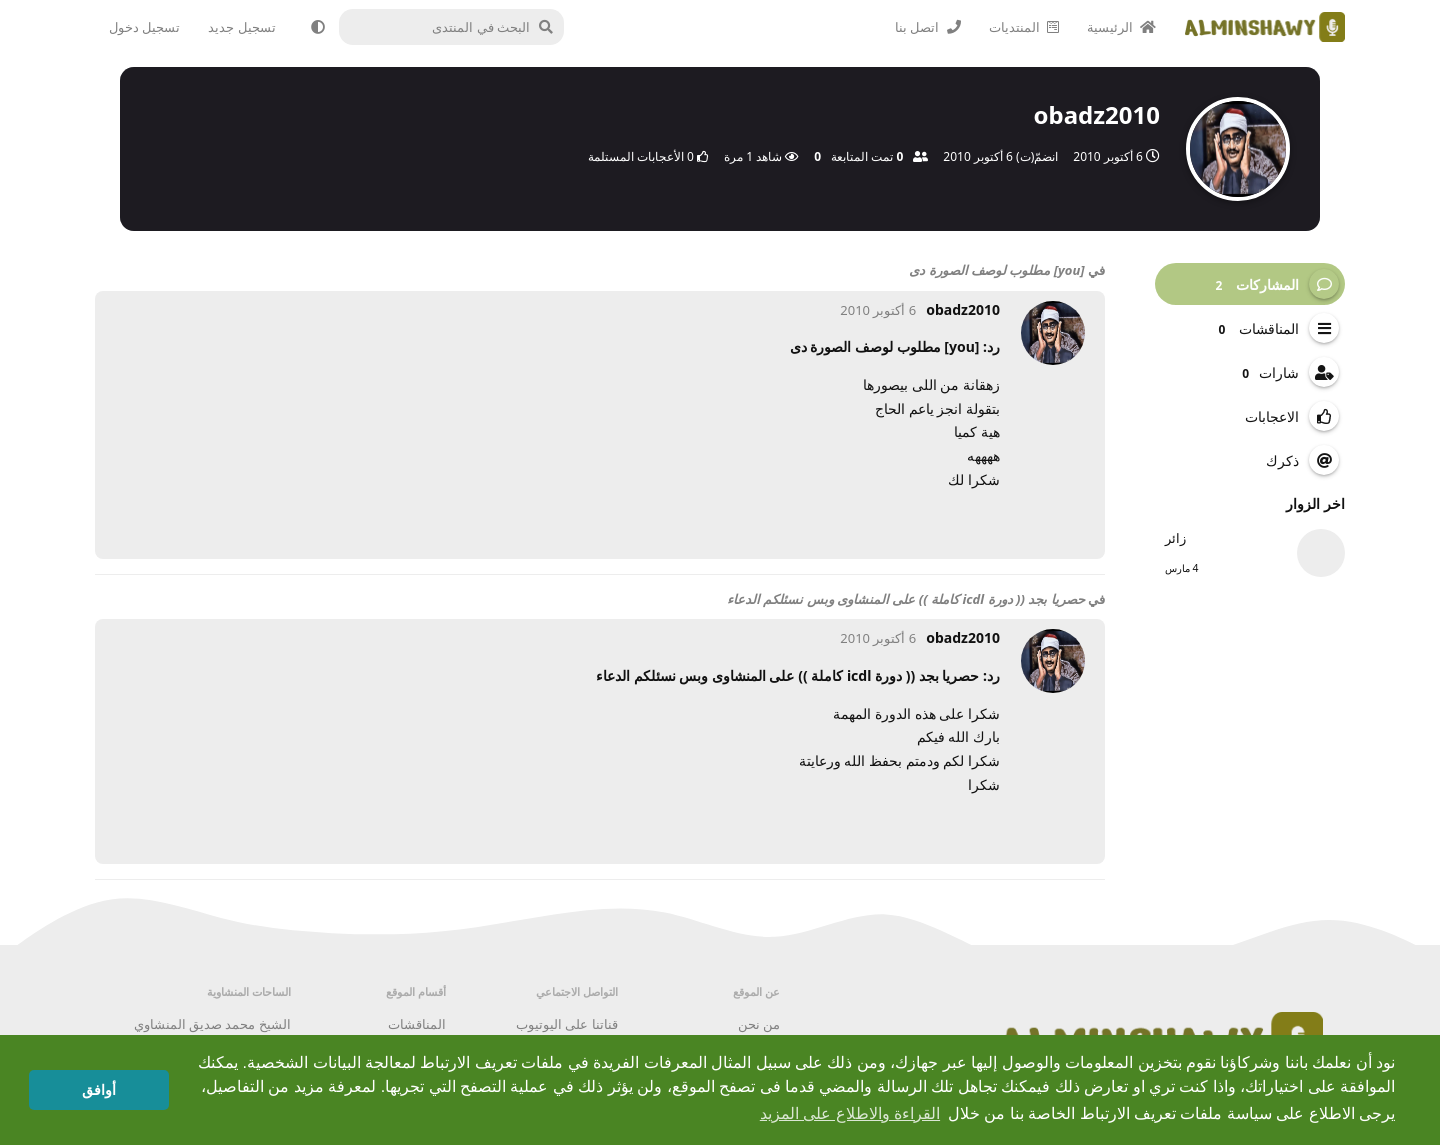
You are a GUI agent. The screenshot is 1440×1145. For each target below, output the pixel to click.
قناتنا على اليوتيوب (567, 1024)
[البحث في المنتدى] (461, 27)
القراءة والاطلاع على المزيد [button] (850, 1113)
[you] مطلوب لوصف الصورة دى (996, 270)
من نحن (759, 1024)
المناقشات (417, 1024)
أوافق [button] (99, 1090)
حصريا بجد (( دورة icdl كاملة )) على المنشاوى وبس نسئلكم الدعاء (906, 599)
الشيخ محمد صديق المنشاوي (212, 1024)
